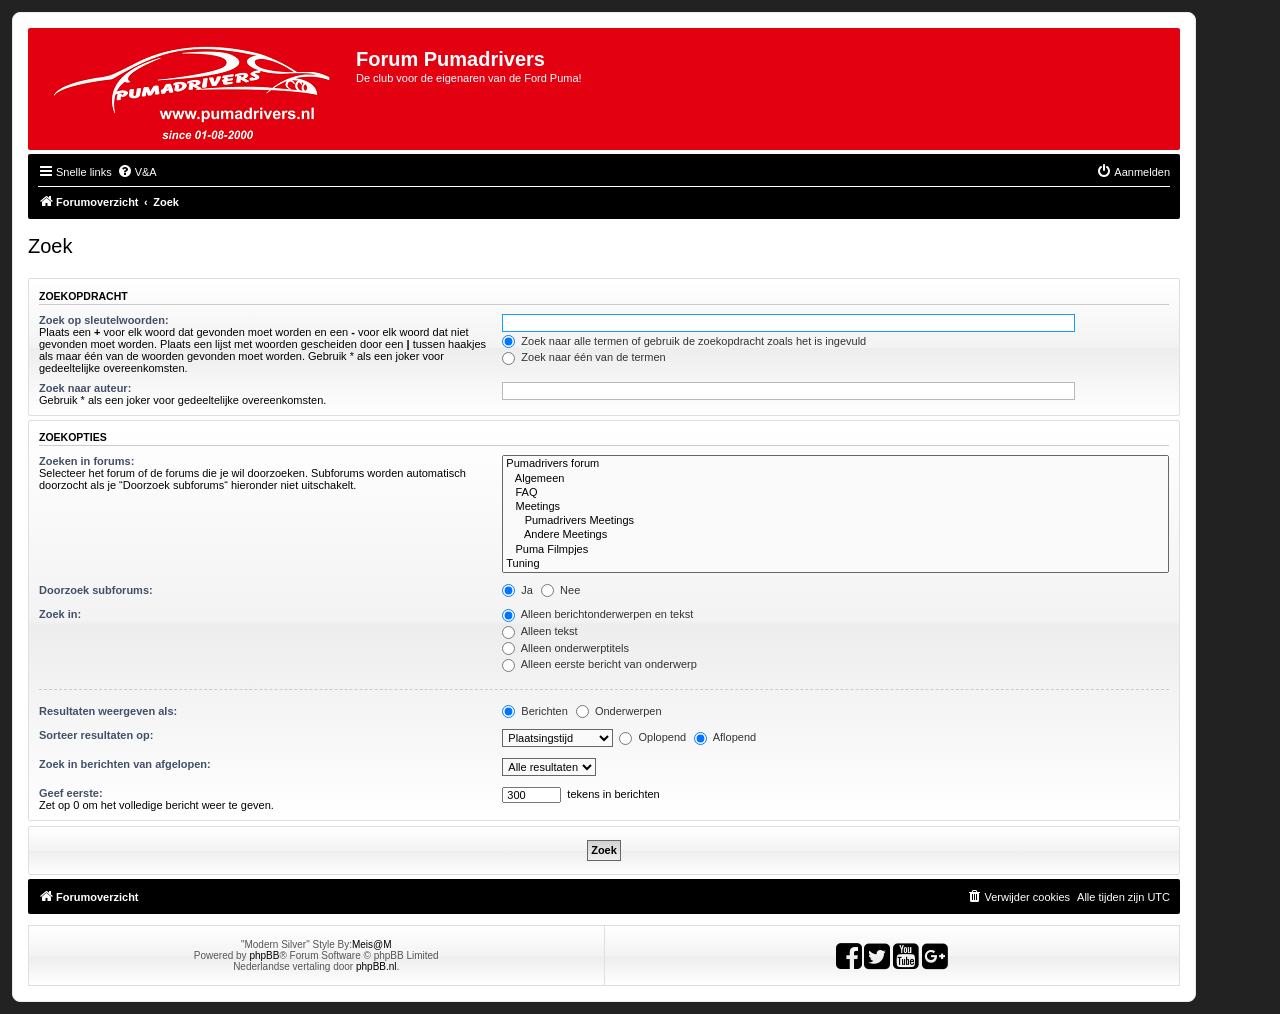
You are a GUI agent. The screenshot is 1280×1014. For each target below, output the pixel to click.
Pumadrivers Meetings (835, 521)
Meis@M (372, 944)
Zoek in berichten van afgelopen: (125, 764)
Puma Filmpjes (835, 550)
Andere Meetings (835, 535)
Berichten (535, 711)
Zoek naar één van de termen (583, 357)
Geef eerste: (71, 793)
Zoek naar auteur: (85, 388)
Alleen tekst (539, 631)
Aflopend (725, 737)
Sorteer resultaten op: (96, 735)
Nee (560, 590)
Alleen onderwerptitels (565, 648)
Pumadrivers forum (835, 464)
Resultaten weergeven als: (108, 711)
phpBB (264, 955)
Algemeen (835, 479)
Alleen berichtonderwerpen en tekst (597, 614)
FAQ (835, 493)
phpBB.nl (376, 966)
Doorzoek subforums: (96, 590)
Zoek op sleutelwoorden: (104, 320)
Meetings (835, 507)
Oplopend (652, 737)
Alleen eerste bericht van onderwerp (599, 664)
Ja (517, 590)
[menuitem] (137, 172)
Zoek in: (60, 614)
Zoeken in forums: (86, 461)
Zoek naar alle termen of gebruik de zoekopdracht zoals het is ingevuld (684, 341)
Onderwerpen (619, 711)
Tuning (835, 564)
